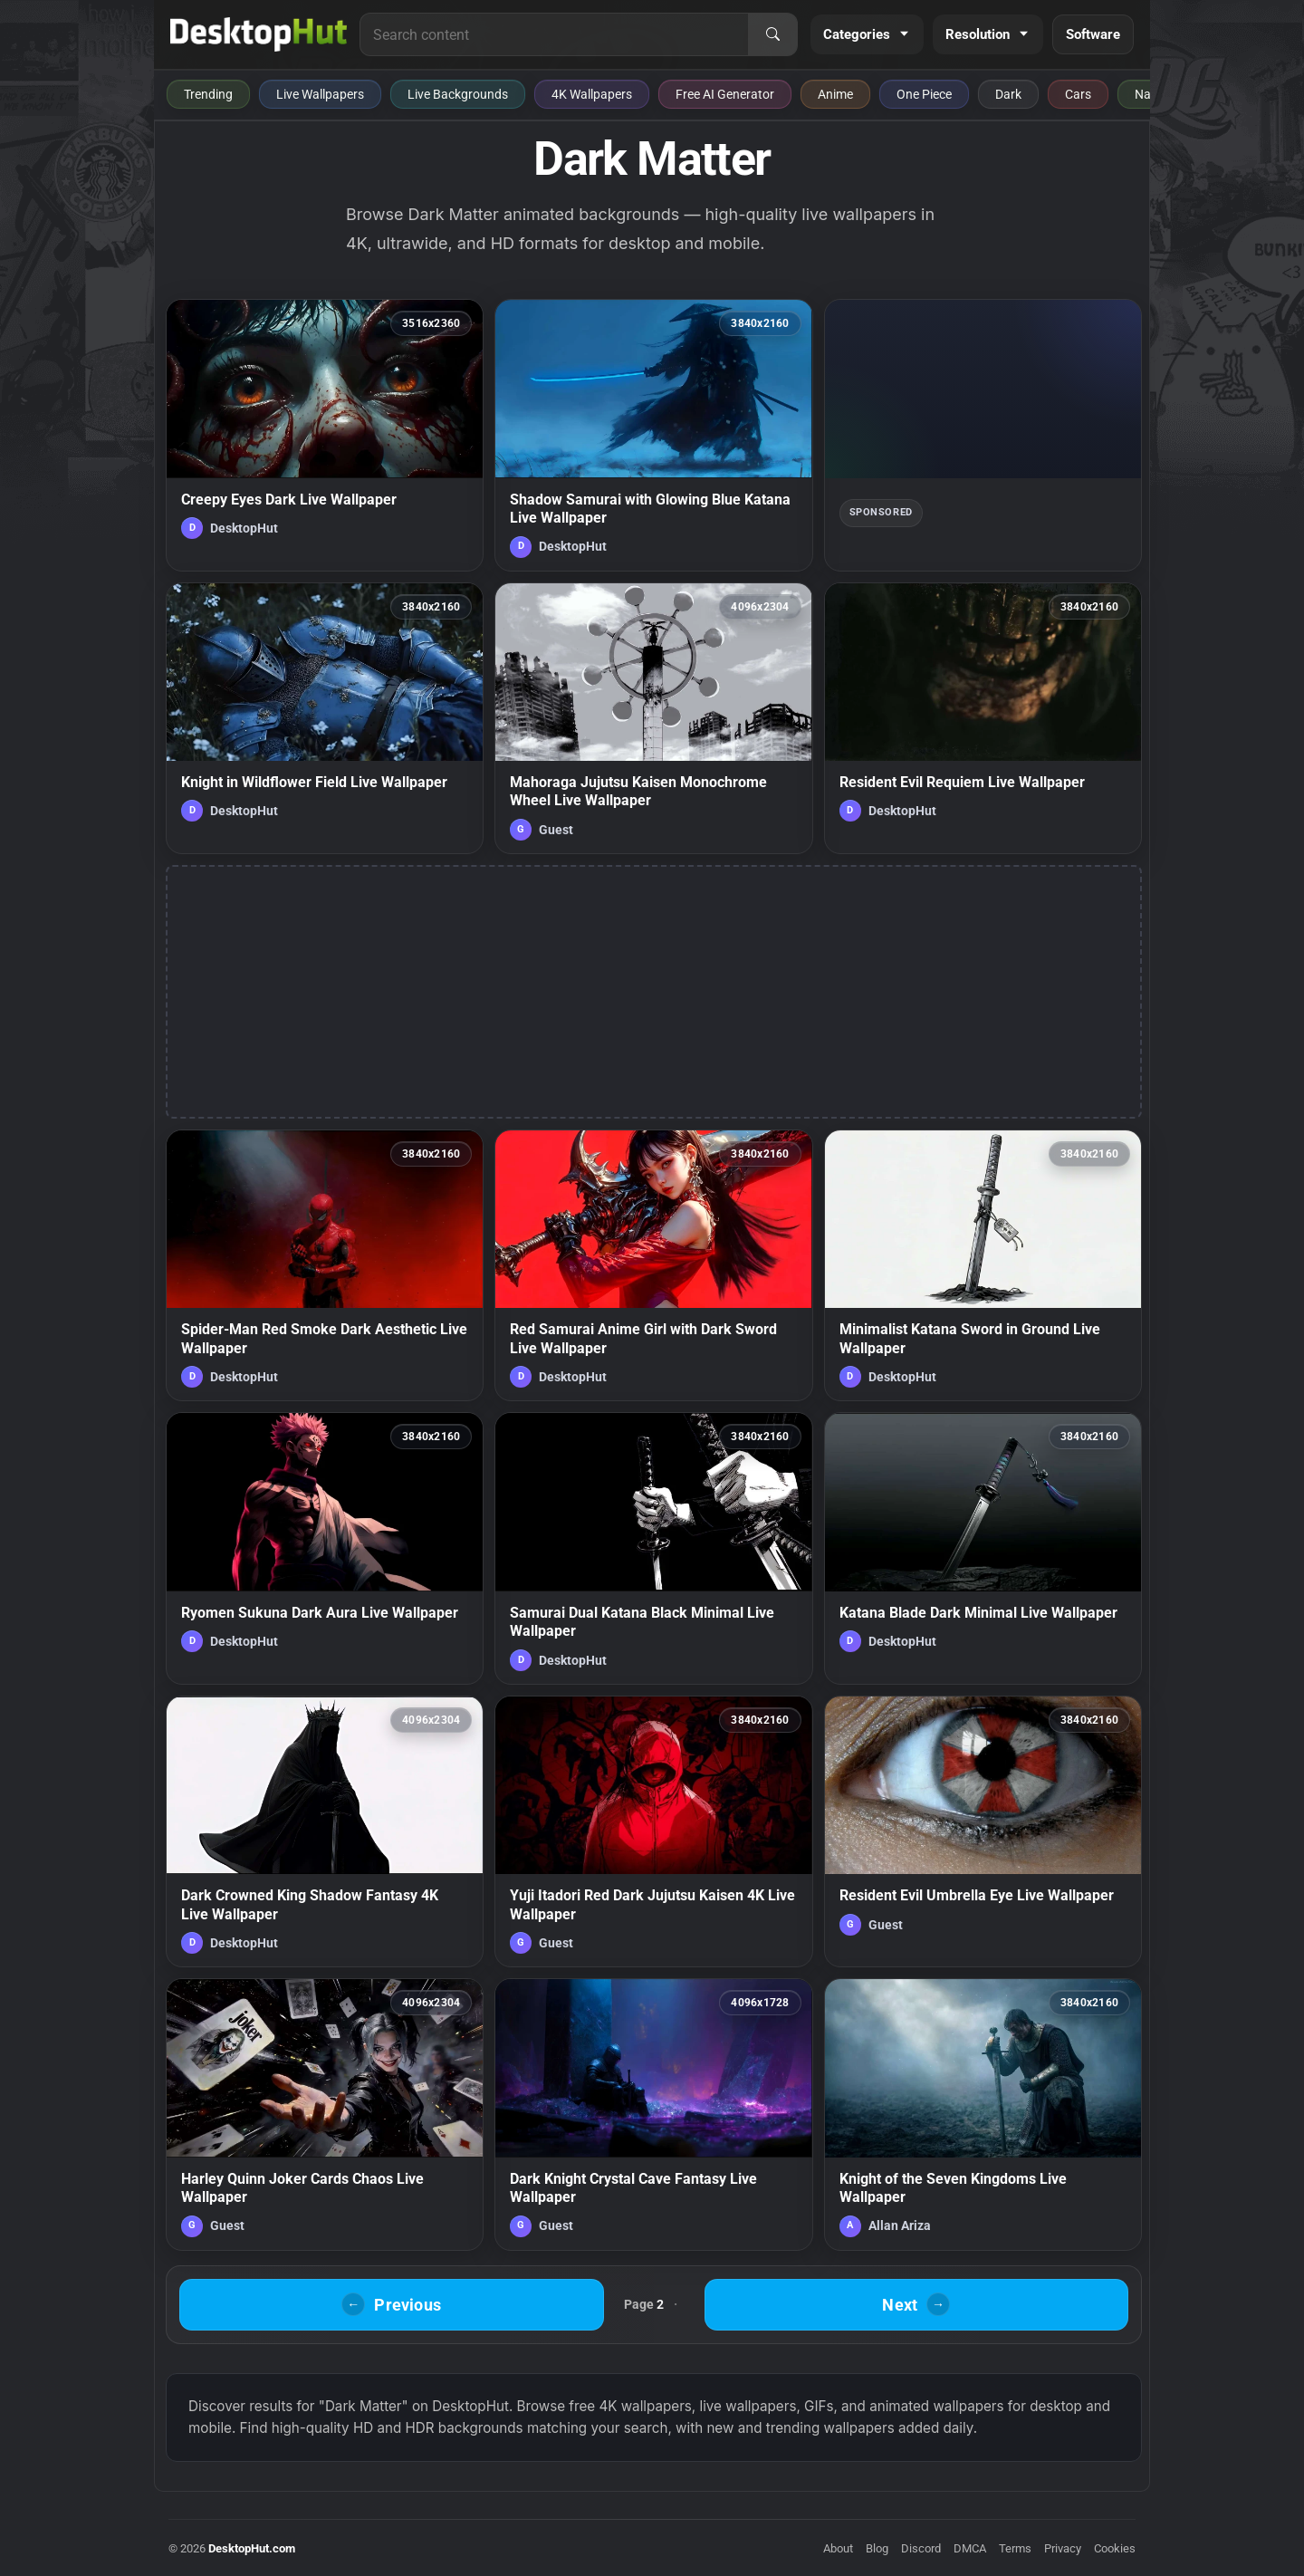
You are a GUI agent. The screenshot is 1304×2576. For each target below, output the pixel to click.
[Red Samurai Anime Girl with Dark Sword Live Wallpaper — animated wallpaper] (653, 1265)
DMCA (970, 2548)
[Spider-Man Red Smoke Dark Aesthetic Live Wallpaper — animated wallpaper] (325, 1265)
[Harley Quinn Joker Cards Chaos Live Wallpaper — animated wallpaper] (325, 2114)
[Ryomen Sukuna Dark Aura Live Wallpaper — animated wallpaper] (325, 1548)
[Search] (772, 34)
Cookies (1115, 2548)
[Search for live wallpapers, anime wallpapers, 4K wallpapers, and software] (554, 34)
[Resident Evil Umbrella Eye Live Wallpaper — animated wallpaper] (983, 1831)
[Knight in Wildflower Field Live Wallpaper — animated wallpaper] (325, 718)
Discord (921, 2548)
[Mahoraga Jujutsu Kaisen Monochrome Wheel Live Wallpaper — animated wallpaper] (653, 718)
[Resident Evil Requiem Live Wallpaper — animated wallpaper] (983, 718)
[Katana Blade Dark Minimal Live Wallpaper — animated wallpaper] (983, 1548)
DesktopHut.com (251, 2548)
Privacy (1062, 2548)
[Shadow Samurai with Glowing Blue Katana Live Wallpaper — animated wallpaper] (653, 435)
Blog (877, 2548)
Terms (1015, 2548)
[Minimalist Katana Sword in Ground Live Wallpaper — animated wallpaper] (983, 1265)
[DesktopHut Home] (258, 34)
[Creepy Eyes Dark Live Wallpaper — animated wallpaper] (325, 435)
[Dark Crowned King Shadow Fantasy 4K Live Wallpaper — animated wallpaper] (325, 1831)
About (838, 2548)
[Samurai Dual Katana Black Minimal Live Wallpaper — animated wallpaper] (653, 1548)
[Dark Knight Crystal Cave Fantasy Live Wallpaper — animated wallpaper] (653, 2114)
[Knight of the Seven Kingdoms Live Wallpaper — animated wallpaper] (983, 2114)
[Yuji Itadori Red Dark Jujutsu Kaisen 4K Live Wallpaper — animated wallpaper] (653, 1831)
